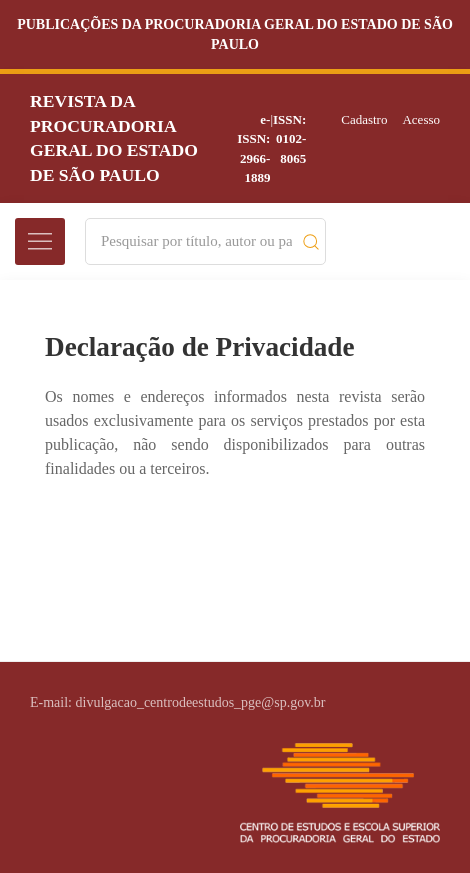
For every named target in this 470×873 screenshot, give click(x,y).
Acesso (421, 119)
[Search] (196, 241)
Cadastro (364, 119)
